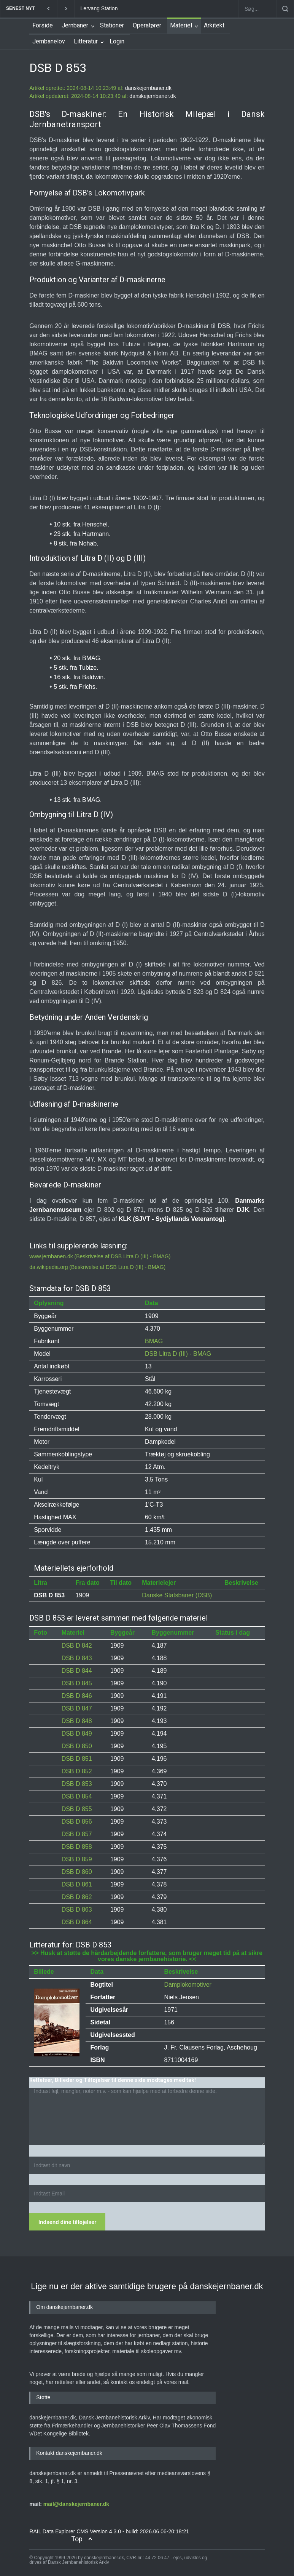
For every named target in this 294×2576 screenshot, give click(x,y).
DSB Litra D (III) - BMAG (178, 1353)
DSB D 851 (77, 1758)
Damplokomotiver (187, 1984)
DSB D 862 (77, 1897)
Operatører (147, 25)
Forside (42, 25)
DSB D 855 (77, 1809)
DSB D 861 (77, 1884)
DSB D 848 (77, 1721)
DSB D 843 (77, 1658)
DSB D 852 (77, 1771)
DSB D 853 (77, 1784)
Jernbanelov (48, 41)
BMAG (154, 1341)
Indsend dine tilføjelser (67, 2222)
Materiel (181, 25)
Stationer (112, 25)
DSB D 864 (77, 1922)
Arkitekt (214, 25)
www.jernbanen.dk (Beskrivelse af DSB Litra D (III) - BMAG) (99, 1256)
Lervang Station (99, 8)
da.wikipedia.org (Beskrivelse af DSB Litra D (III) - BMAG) (97, 1267)
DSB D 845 (77, 1683)
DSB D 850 (77, 1746)
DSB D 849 (77, 1733)
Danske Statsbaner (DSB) (177, 1595)
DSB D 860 (77, 1872)
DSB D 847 (77, 1708)
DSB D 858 (77, 1846)
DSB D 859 (77, 1859)
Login (117, 41)
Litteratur (86, 41)
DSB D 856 (77, 1821)
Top (77, 2539)
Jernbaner (75, 25)
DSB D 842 (77, 1645)
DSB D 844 (77, 1670)
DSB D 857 (77, 1834)
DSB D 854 (77, 1796)
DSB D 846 (77, 1696)
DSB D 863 (77, 1909)
